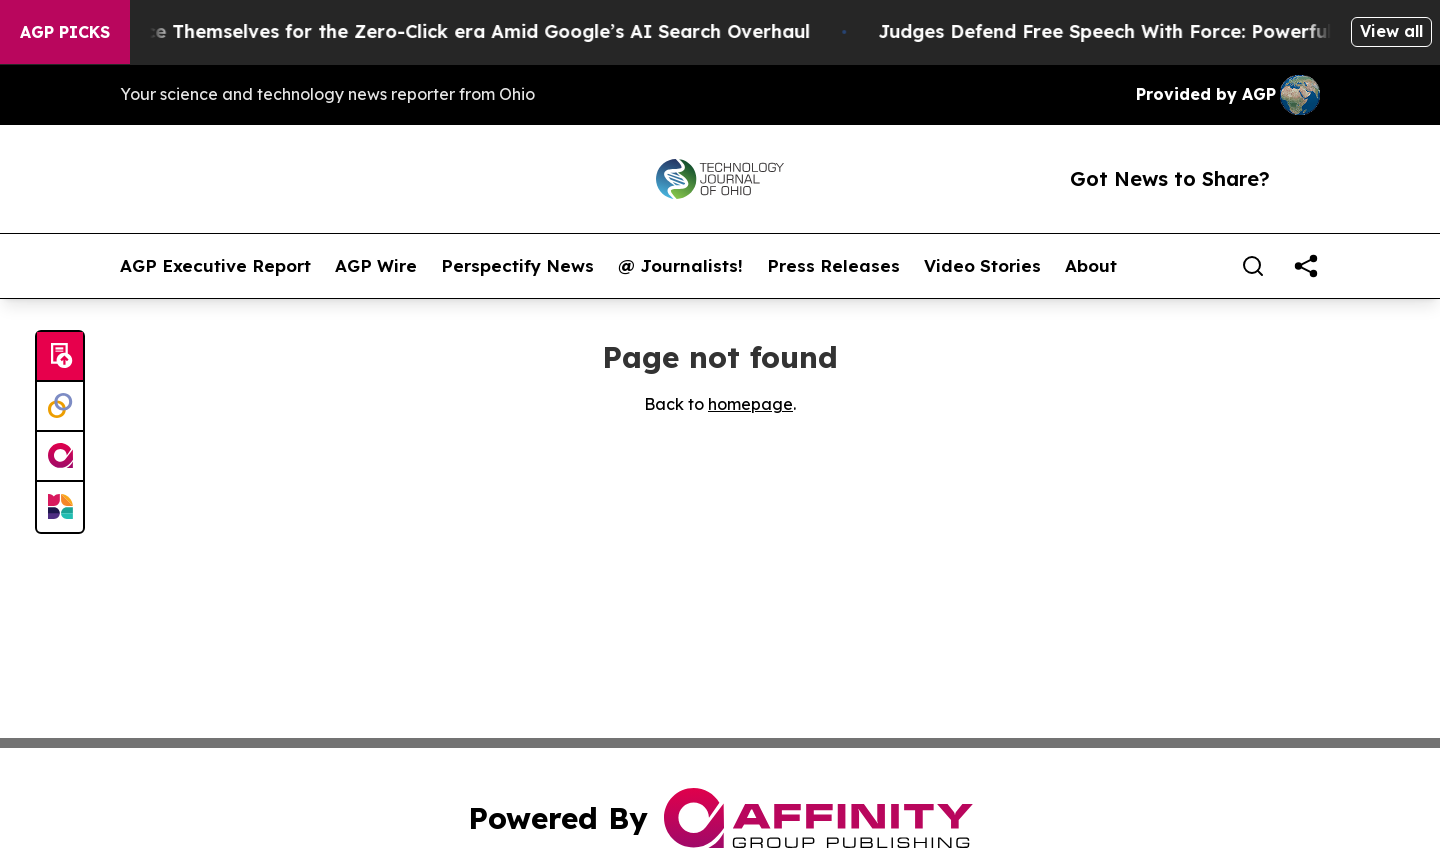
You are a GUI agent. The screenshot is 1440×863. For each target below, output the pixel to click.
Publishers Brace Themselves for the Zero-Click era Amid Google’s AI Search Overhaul (431, 31)
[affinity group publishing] (60, 457)
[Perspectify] (60, 407)
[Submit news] (60, 357)
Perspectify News (517, 266)
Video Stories (982, 266)
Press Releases (833, 266)
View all (1391, 31)
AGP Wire (376, 266)
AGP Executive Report (215, 266)
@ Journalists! (680, 266)
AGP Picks (65, 32)
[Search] (1253, 266)
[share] (1306, 266)
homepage (750, 404)
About (1091, 266)
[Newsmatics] (60, 507)
